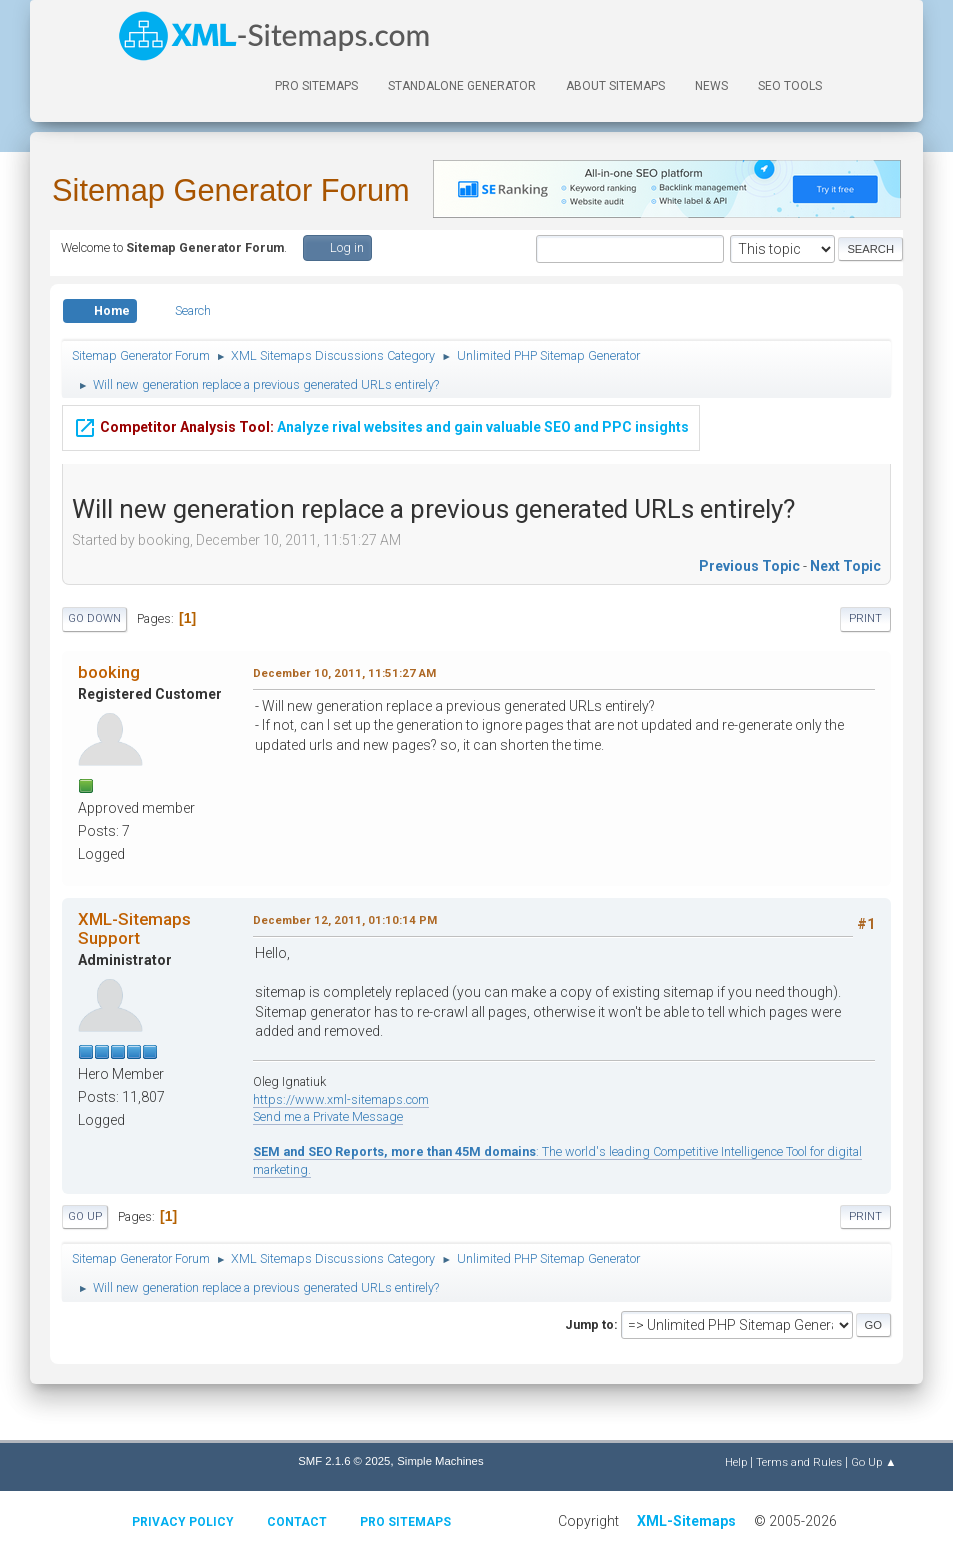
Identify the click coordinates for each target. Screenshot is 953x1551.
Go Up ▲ (873, 1462)
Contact (297, 1522)
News (711, 86)
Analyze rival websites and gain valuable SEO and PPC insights (381, 425)
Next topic (845, 566)
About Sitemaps (615, 86)
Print (865, 618)
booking (109, 672)
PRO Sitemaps (316, 86)
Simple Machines (440, 1461)
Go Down (94, 618)
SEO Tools (790, 86)
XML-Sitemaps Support (134, 928)
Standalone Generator (462, 86)
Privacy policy (183, 1522)
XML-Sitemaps (686, 1521)
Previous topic (749, 566)
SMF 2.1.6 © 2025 (344, 1461)
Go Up (85, 1216)
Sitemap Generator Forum (231, 190)
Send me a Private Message (328, 1116)
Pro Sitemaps (405, 1522)
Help (736, 1462)
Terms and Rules (799, 1462)
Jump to (589, 1324)
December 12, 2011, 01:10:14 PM (345, 920)
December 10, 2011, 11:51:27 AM (344, 673)
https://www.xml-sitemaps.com (341, 1099)
